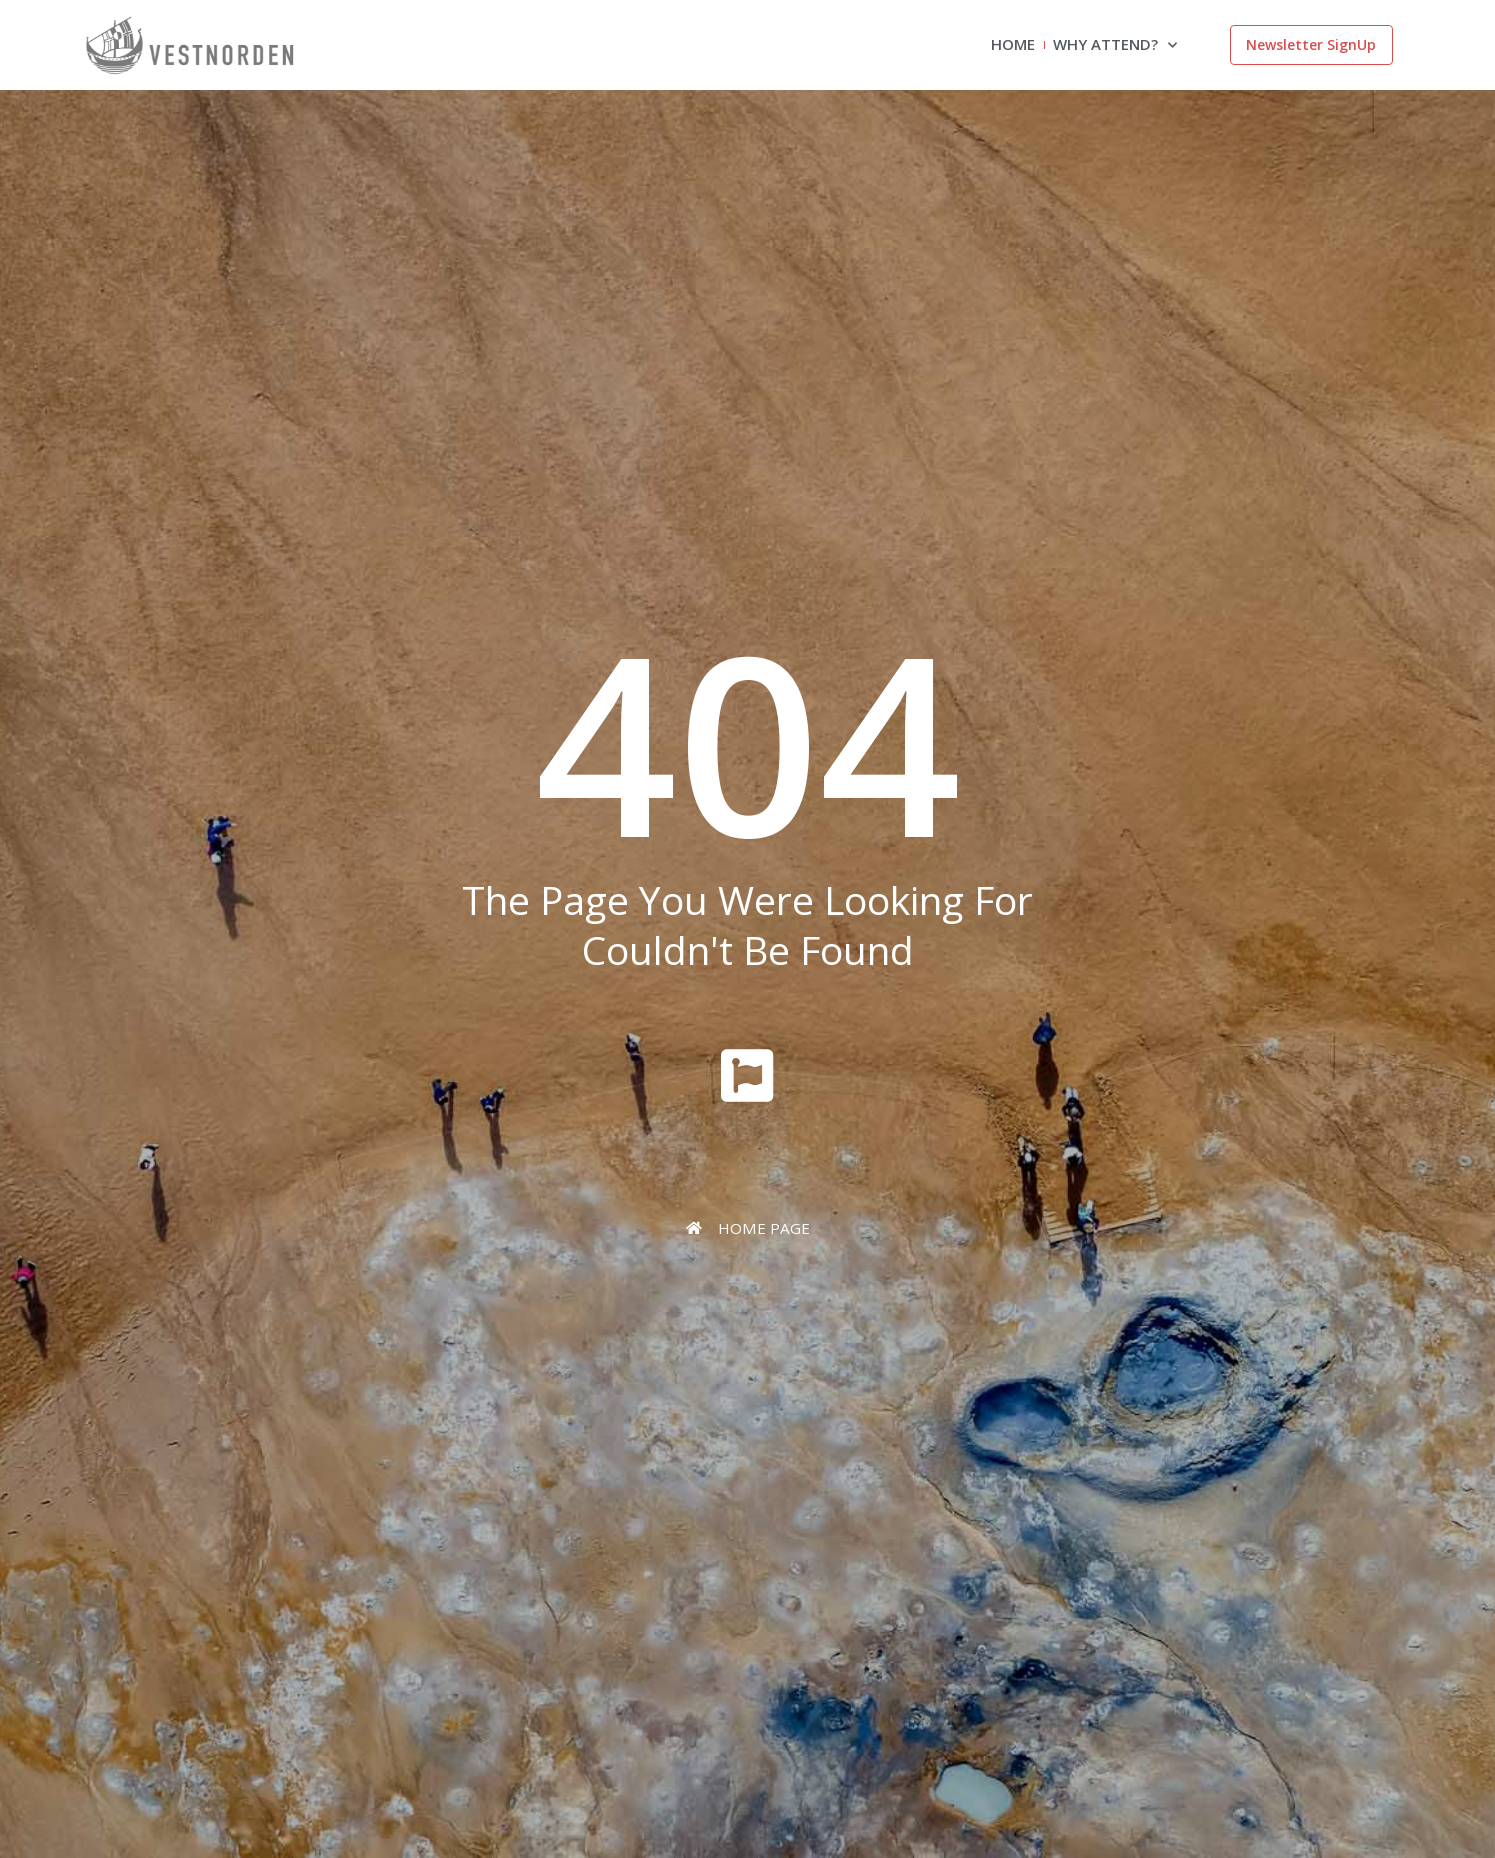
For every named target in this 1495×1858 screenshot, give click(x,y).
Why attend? (1115, 45)
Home (1013, 44)
